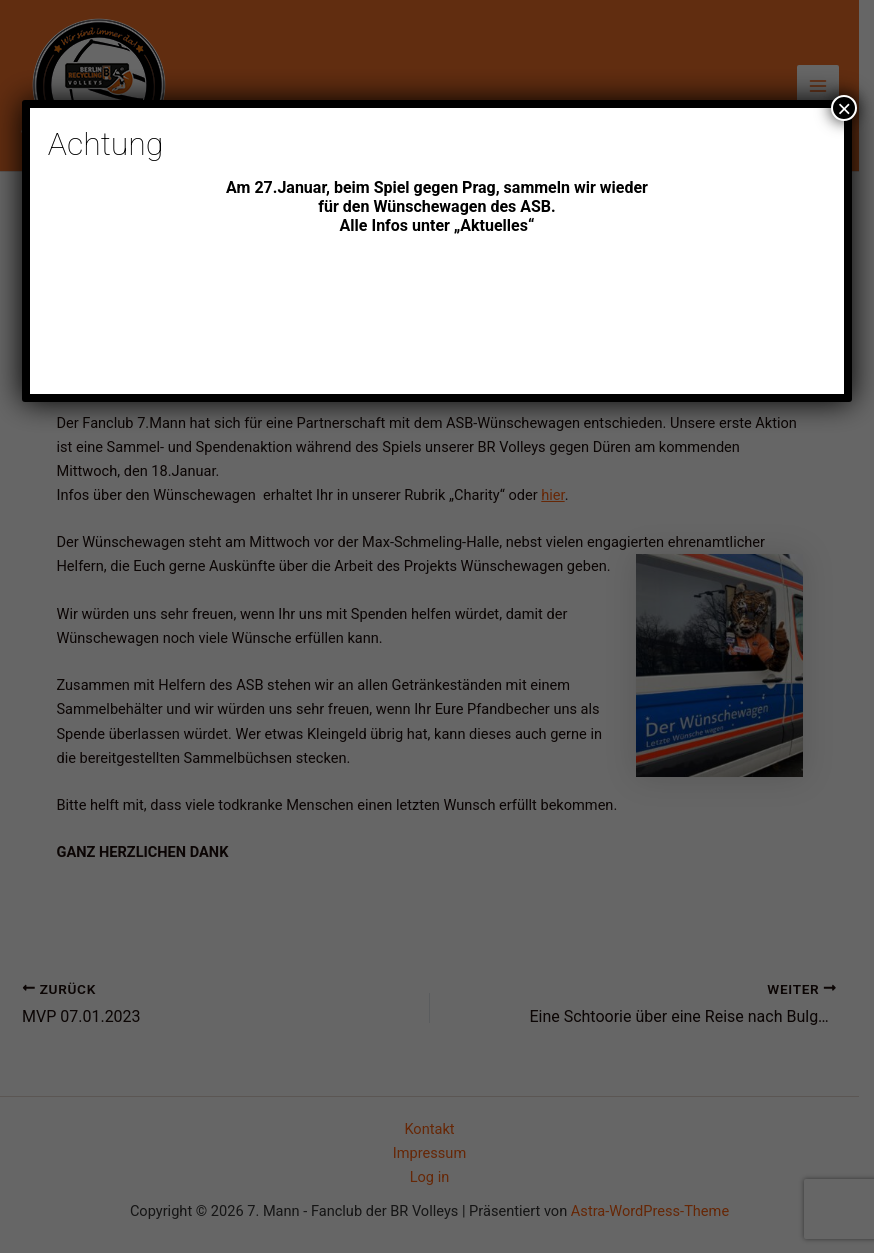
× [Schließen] (844, 108)
